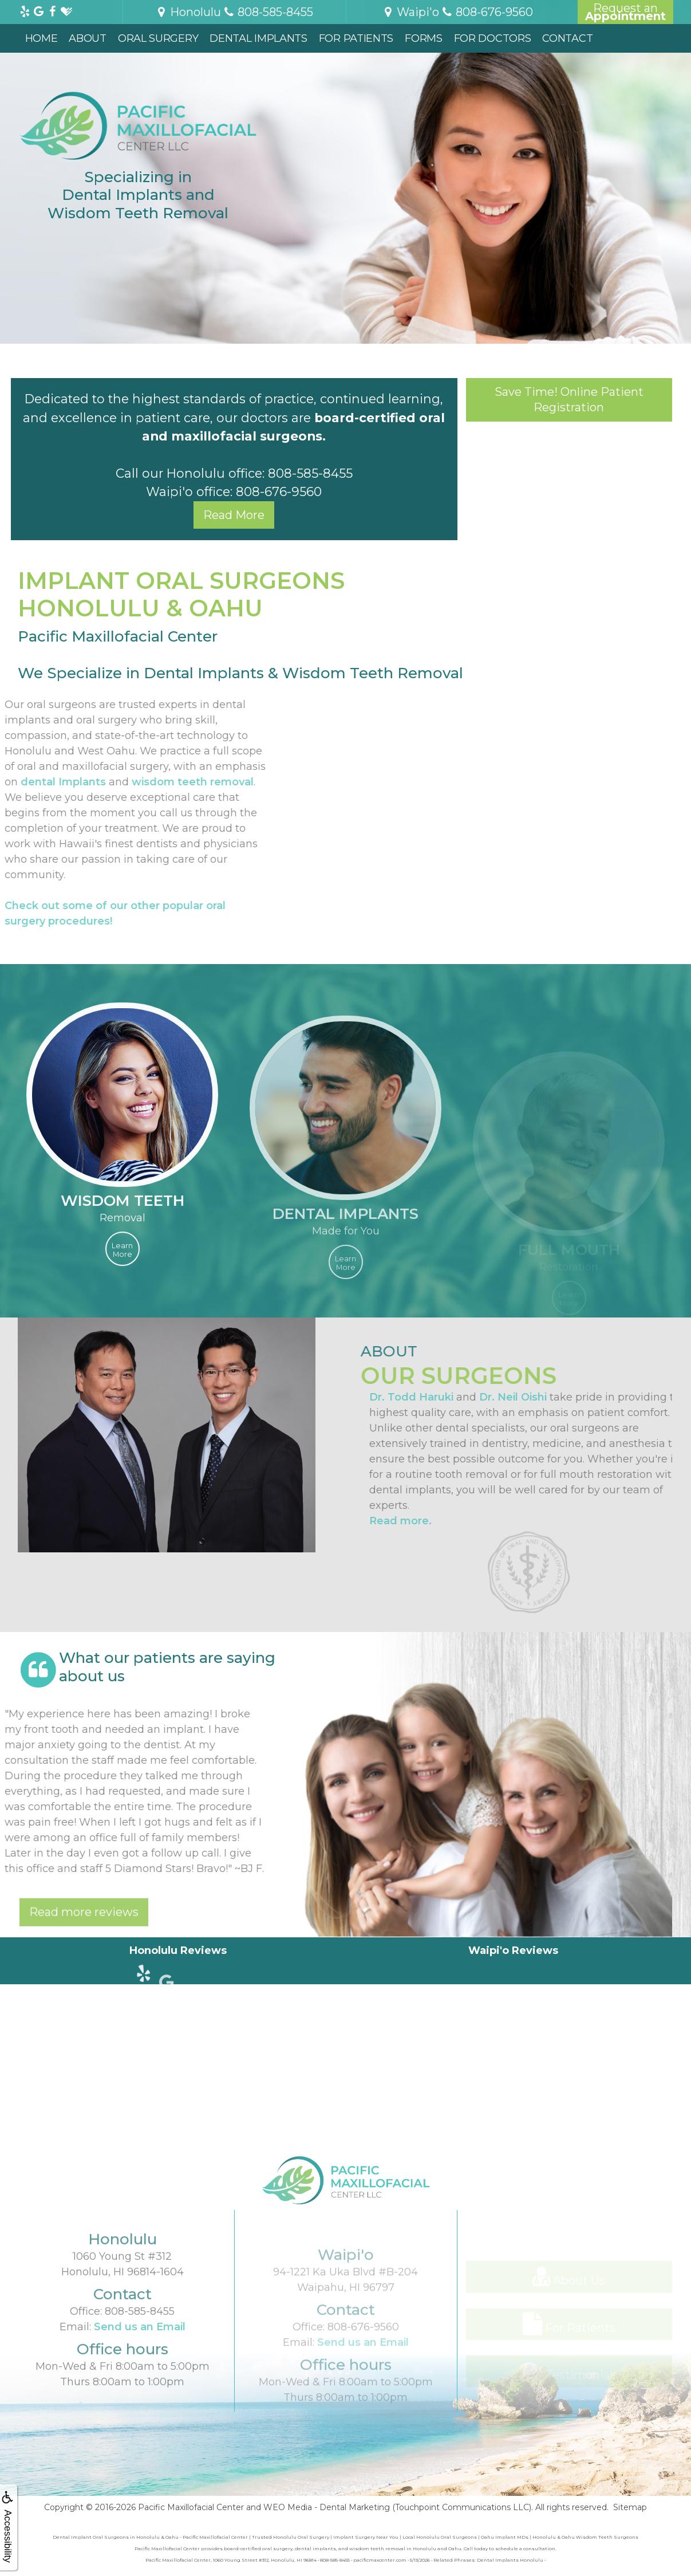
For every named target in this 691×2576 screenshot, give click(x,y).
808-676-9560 (279, 491)
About (87, 38)
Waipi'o (410, 12)
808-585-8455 (310, 473)
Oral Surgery (158, 38)
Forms (424, 38)
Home (41, 38)
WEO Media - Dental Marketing (326, 2507)
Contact (567, 38)
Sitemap (630, 2507)
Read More (233, 515)
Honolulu (188, 12)
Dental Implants (258, 38)
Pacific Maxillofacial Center (191, 2507)
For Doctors (492, 38)
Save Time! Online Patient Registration (569, 399)
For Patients (356, 38)
